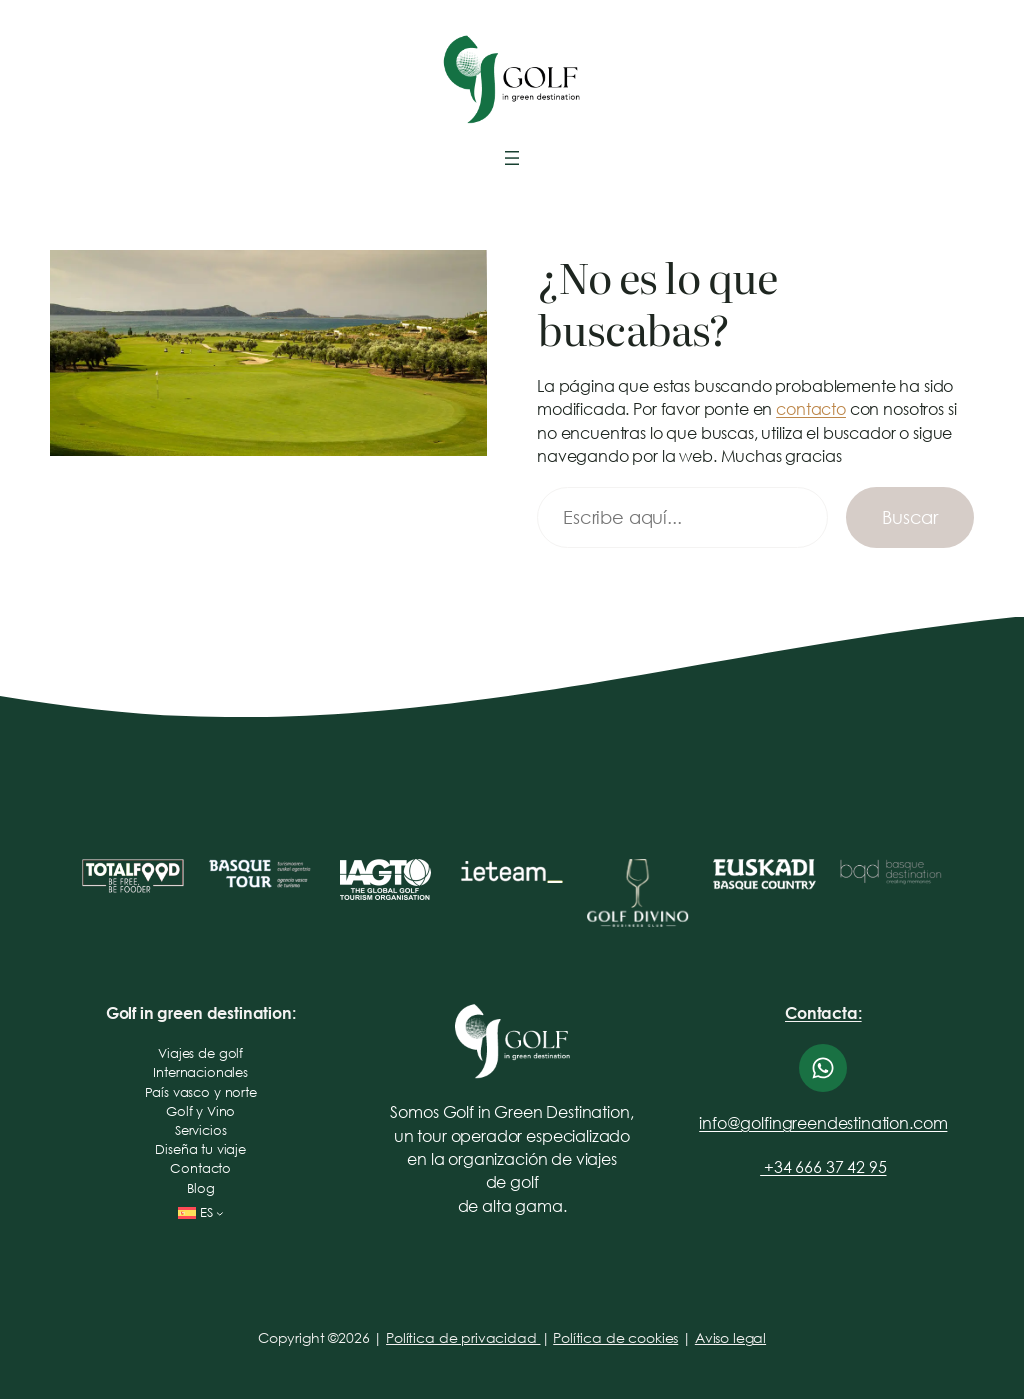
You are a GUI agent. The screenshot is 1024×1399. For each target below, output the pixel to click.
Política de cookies (615, 1337)
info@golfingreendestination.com (823, 1122)
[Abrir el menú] (512, 158)
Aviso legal (730, 1337)
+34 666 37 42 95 (823, 1166)
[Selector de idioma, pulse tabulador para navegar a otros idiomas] (201, 1213)
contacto (811, 408)
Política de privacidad (463, 1337)
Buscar (910, 517)
